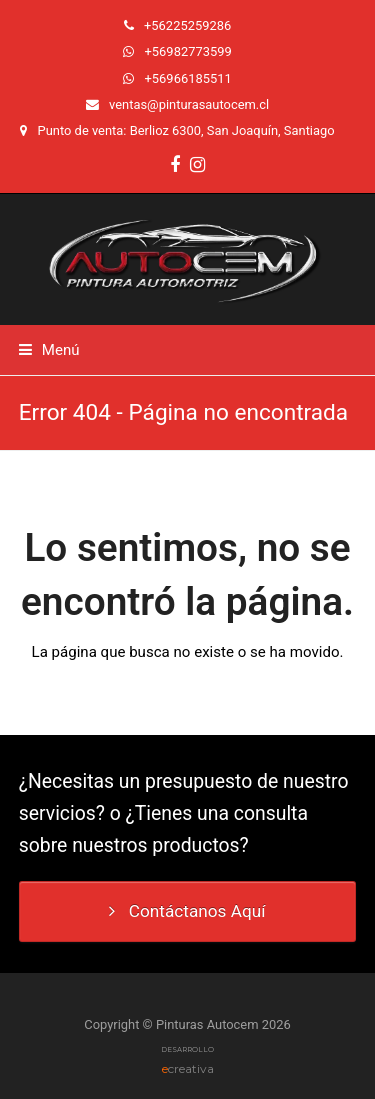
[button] (49, 350)
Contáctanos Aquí (187, 911)
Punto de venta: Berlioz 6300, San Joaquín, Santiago (186, 130)
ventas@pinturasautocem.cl (189, 104)
